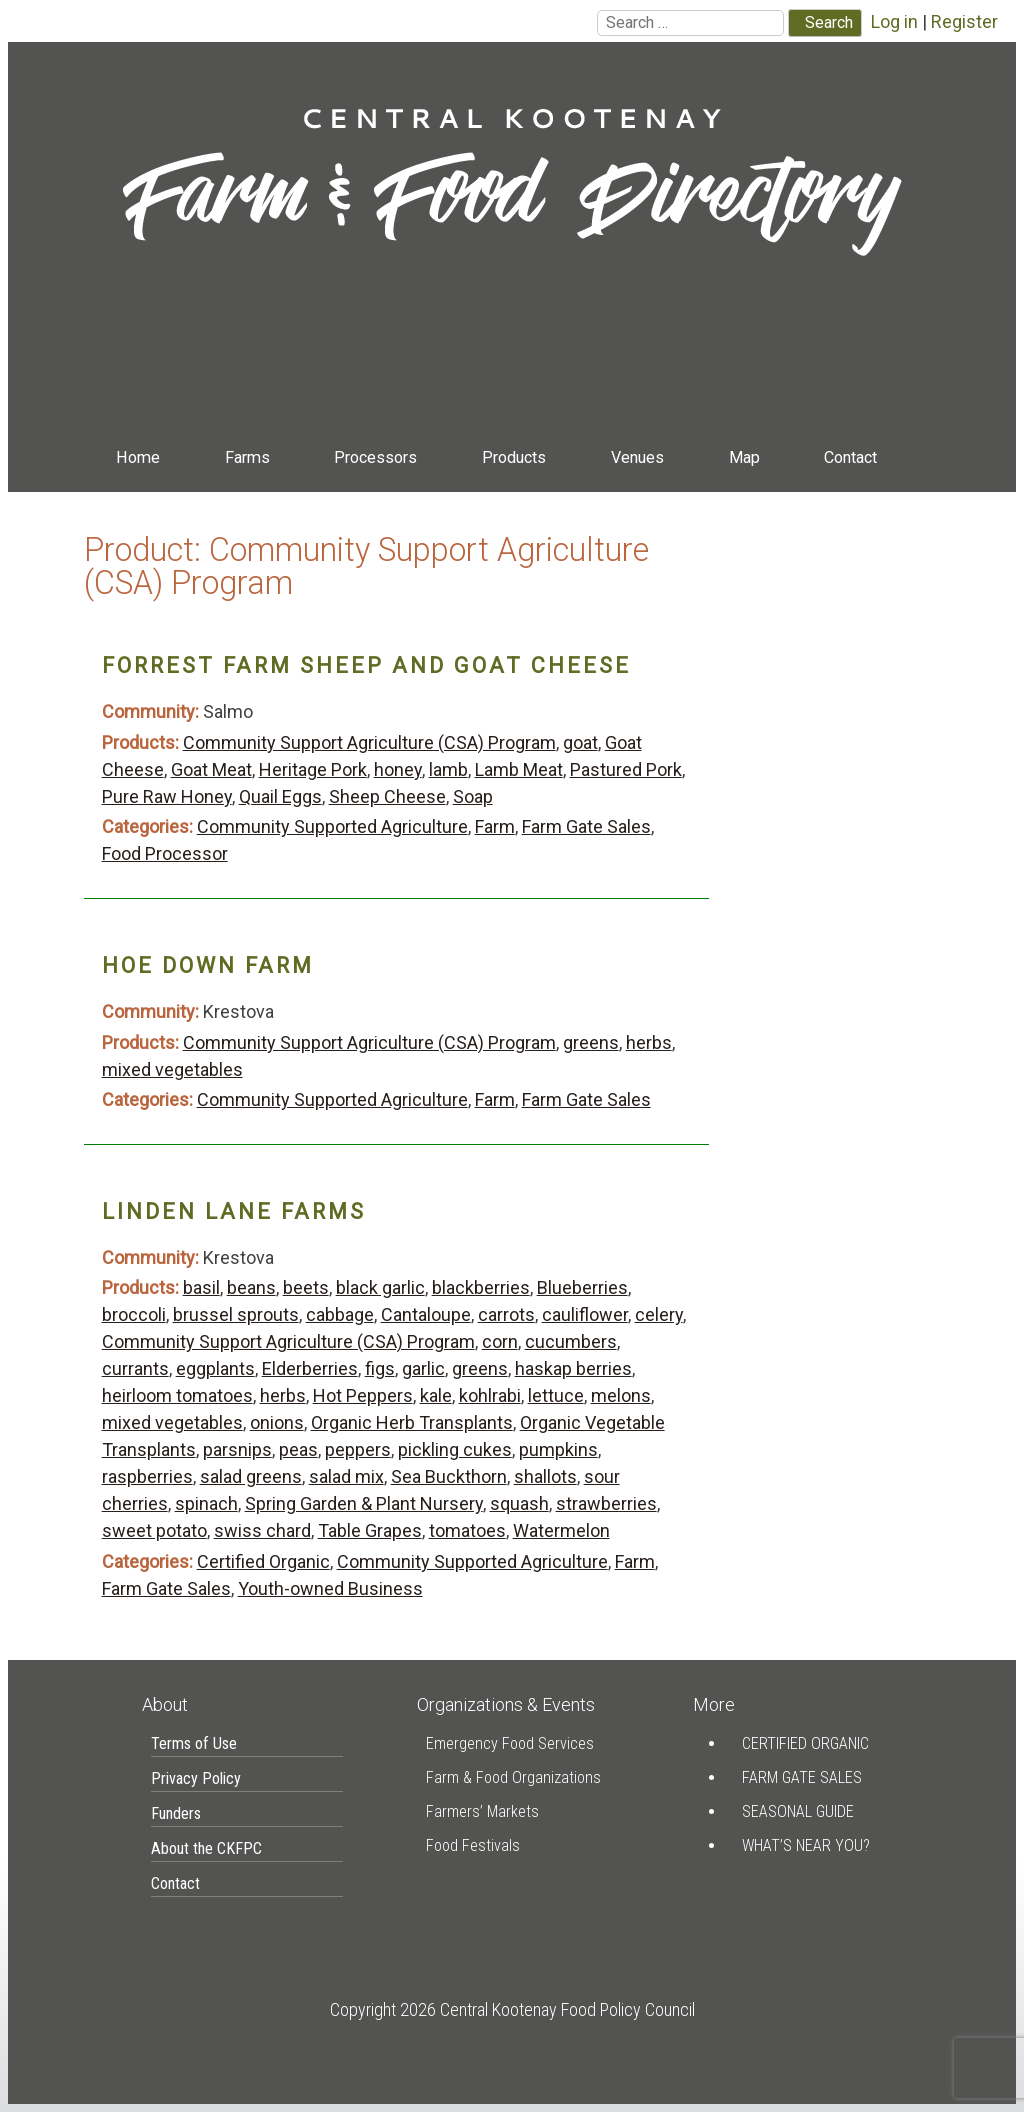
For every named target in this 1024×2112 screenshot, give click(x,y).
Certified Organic (263, 1561)
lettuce (556, 1395)
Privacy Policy (196, 1778)
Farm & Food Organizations (513, 1777)
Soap (473, 796)
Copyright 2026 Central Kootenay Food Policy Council (512, 2009)
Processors (375, 457)
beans (251, 1287)
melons (621, 1395)
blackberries (481, 1287)
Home (138, 457)
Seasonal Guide (798, 1811)
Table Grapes (370, 1530)
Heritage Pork (313, 769)
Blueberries (582, 1287)
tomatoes (467, 1530)
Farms (247, 457)
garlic (423, 1368)
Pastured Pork (626, 769)
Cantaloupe (426, 1314)
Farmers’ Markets (482, 1811)
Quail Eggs (280, 796)
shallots (545, 1476)
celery (659, 1314)
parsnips (237, 1449)
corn (500, 1341)
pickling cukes (455, 1449)
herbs (649, 1042)
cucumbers (571, 1341)
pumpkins (558, 1449)
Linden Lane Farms (234, 1211)
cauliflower (585, 1314)
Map (744, 457)
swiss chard (262, 1530)
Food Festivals (473, 1845)
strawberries (606, 1503)
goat (580, 742)
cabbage (340, 1314)
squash (519, 1503)
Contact (850, 457)
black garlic (380, 1287)
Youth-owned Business (330, 1588)
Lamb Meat (519, 769)
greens (591, 1042)
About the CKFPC (206, 1848)
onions (277, 1422)
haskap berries (573, 1368)
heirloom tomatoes (177, 1395)
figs (380, 1368)
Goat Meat (211, 769)
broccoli (134, 1314)
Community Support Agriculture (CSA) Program (369, 742)
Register (964, 21)
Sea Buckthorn (449, 1476)
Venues (637, 457)
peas (298, 1449)
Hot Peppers (363, 1395)
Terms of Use (194, 1743)
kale (436, 1395)
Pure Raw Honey (167, 796)
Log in (894, 21)
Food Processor (165, 853)
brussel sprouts (236, 1314)
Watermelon (561, 1530)
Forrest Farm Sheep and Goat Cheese (366, 665)
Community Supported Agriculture (332, 826)
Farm (495, 826)
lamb (448, 769)
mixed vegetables (172, 1069)
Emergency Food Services (510, 1743)
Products (514, 457)
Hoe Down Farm (208, 965)
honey (398, 769)
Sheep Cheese (387, 796)
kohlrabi (490, 1395)
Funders (176, 1813)
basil (201, 1287)
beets (306, 1287)
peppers (358, 1449)
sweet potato (154, 1530)
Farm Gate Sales (586, 826)
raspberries (147, 1476)
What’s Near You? (806, 1845)
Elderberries (310, 1368)
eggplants (215, 1368)
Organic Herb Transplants (412, 1422)
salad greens (251, 1476)
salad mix (346, 1476)
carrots (506, 1314)
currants (135, 1368)
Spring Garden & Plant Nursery (364, 1503)
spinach (206, 1503)
